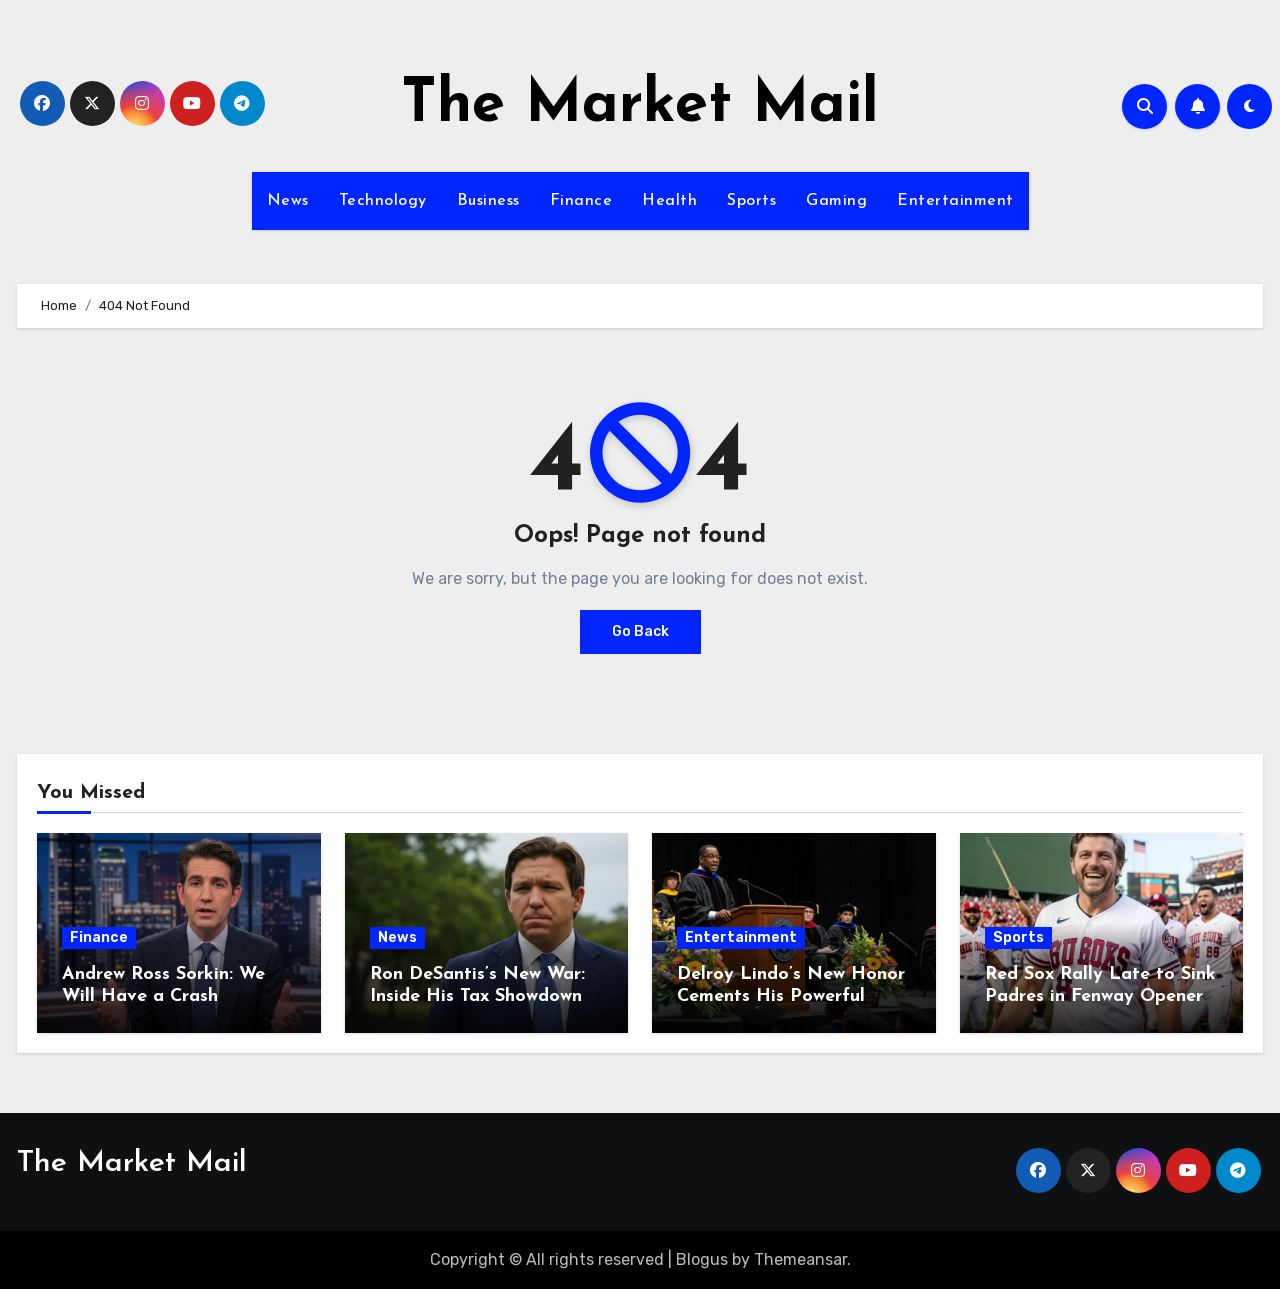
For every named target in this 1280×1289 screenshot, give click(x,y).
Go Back (640, 631)
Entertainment (955, 201)
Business (488, 201)
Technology (383, 201)
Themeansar (800, 1259)
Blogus (702, 1259)
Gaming (836, 201)
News (288, 201)
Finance (581, 201)
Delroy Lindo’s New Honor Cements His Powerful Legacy (791, 996)
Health (669, 201)
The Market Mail (640, 106)
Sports (751, 201)
